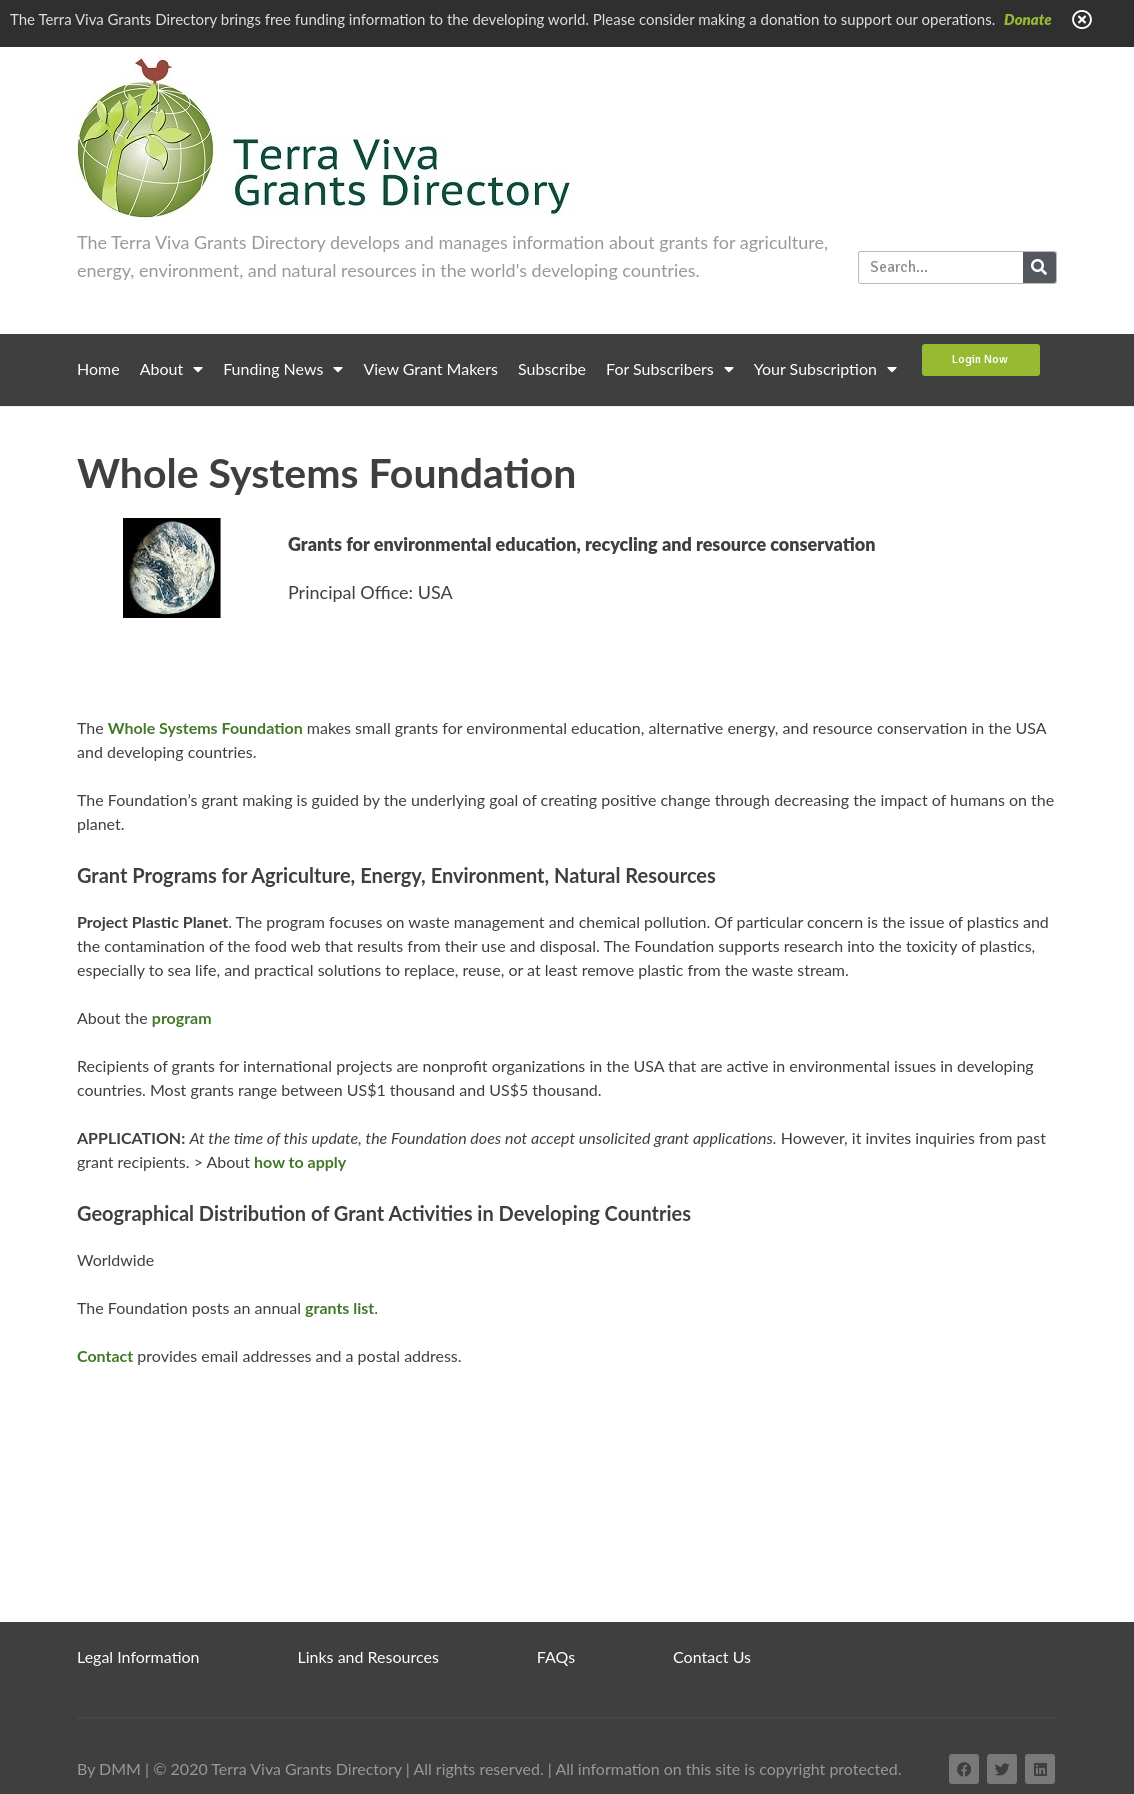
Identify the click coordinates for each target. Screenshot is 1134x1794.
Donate (1028, 19)
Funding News (283, 369)
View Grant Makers (430, 368)
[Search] (1039, 267)
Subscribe (552, 368)
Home (98, 368)
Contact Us (712, 1656)
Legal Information (138, 1656)
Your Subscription (825, 369)
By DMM (109, 1768)
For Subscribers (670, 369)
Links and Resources (368, 1656)
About (172, 369)
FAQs (556, 1656)
